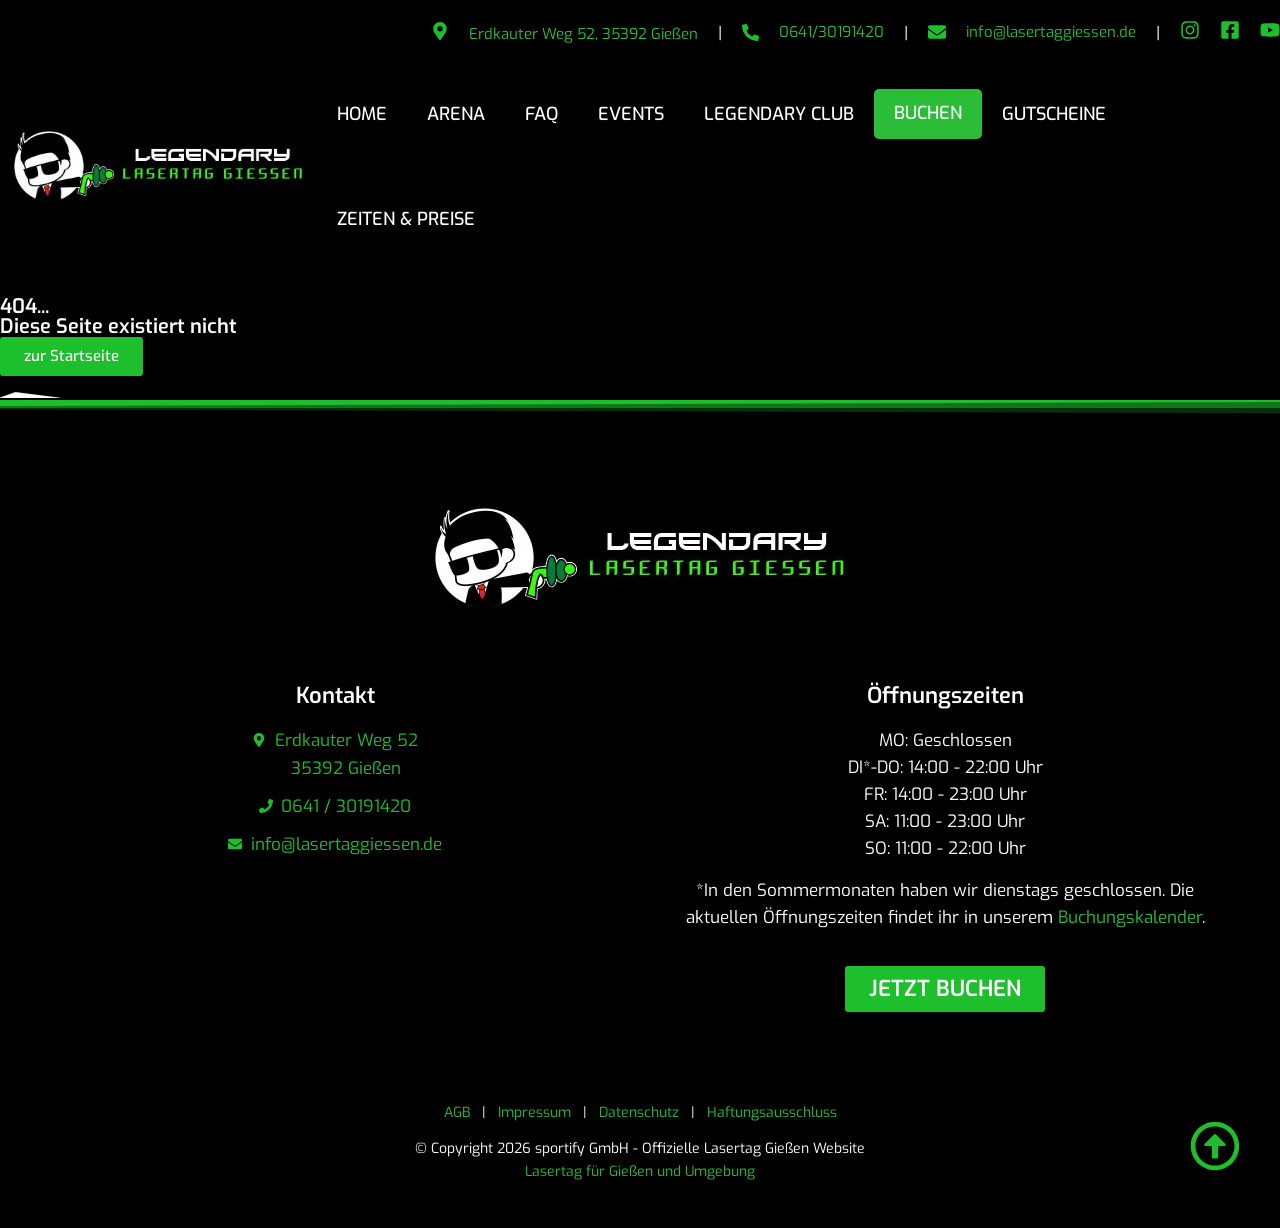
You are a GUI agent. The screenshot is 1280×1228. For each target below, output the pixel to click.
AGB (457, 1112)
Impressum (534, 1112)
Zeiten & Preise (406, 219)
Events (631, 114)
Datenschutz (639, 1112)
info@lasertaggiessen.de (1051, 32)
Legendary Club (779, 114)
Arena (456, 114)
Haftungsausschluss (772, 1112)
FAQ (541, 114)
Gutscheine (1054, 114)
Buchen (928, 113)
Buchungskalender (1130, 917)
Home (362, 114)
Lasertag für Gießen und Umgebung (640, 1171)
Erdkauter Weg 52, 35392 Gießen (583, 34)
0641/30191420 (831, 32)
